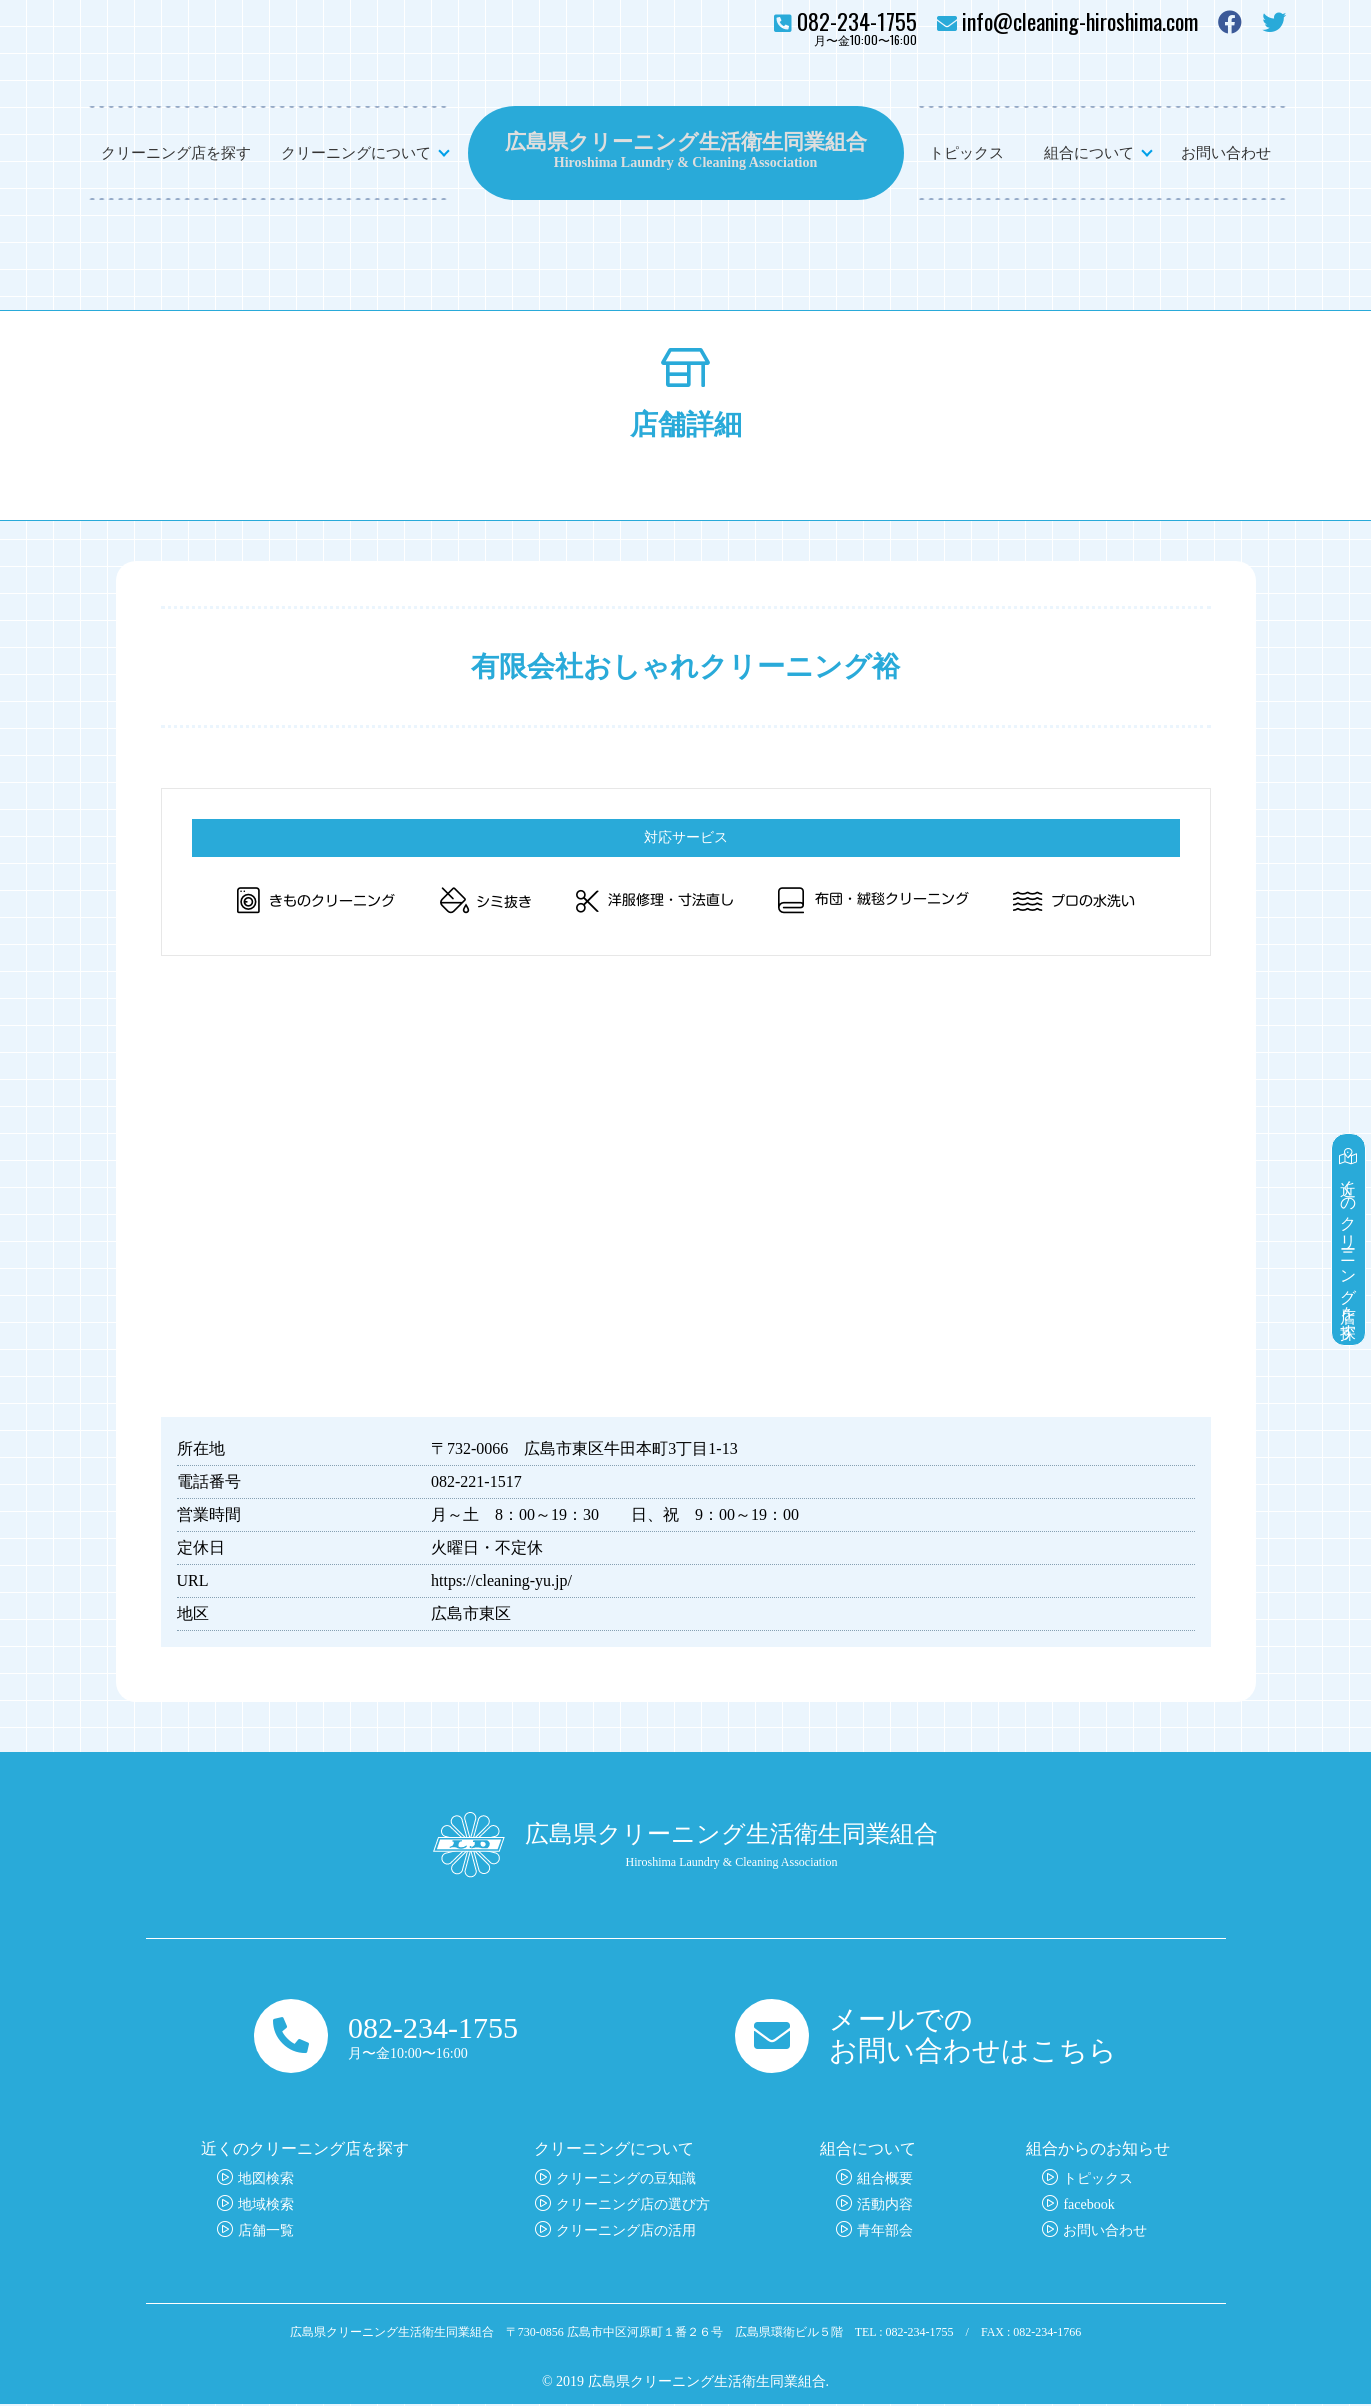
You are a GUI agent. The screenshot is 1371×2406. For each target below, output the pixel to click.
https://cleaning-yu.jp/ (501, 1580)
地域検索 (266, 2206)
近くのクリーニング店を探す (1349, 1230)
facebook (1088, 2206)
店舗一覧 (266, 2232)
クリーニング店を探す (176, 153)
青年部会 (885, 2232)
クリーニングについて (356, 153)
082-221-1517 (476, 1481)
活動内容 (885, 2206)
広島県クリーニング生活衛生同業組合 (686, 140)
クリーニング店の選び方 (633, 2206)
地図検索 (266, 2180)
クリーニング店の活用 (626, 2232)
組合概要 (885, 2180)
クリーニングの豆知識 (626, 2180)
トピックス (966, 153)
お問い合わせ (1226, 153)
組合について (1089, 153)
